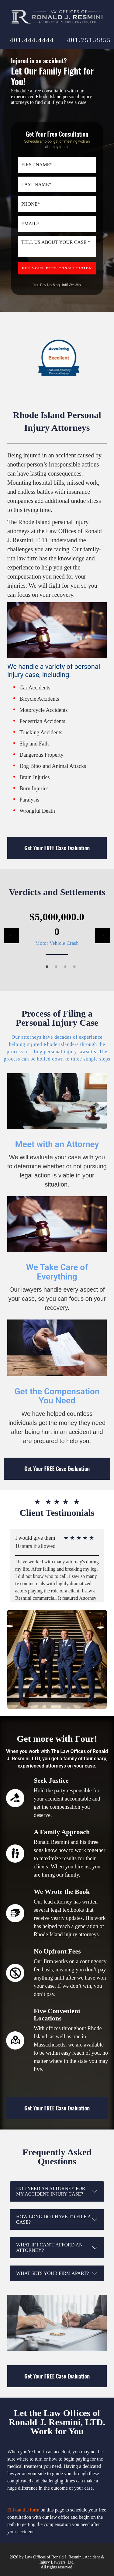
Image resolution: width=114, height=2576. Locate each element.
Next (102, 935)
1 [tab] (47, 967)
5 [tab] (75, 1614)
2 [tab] (56, 967)
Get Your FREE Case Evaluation (57, 848)
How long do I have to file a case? (53, 2219)
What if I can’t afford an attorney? (49, 2247)
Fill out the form (23, 2509)
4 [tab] (74, 967)
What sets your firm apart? (52, 2273)
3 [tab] (65, 967)
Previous (11, 935)
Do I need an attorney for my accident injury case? (50, 2191)
